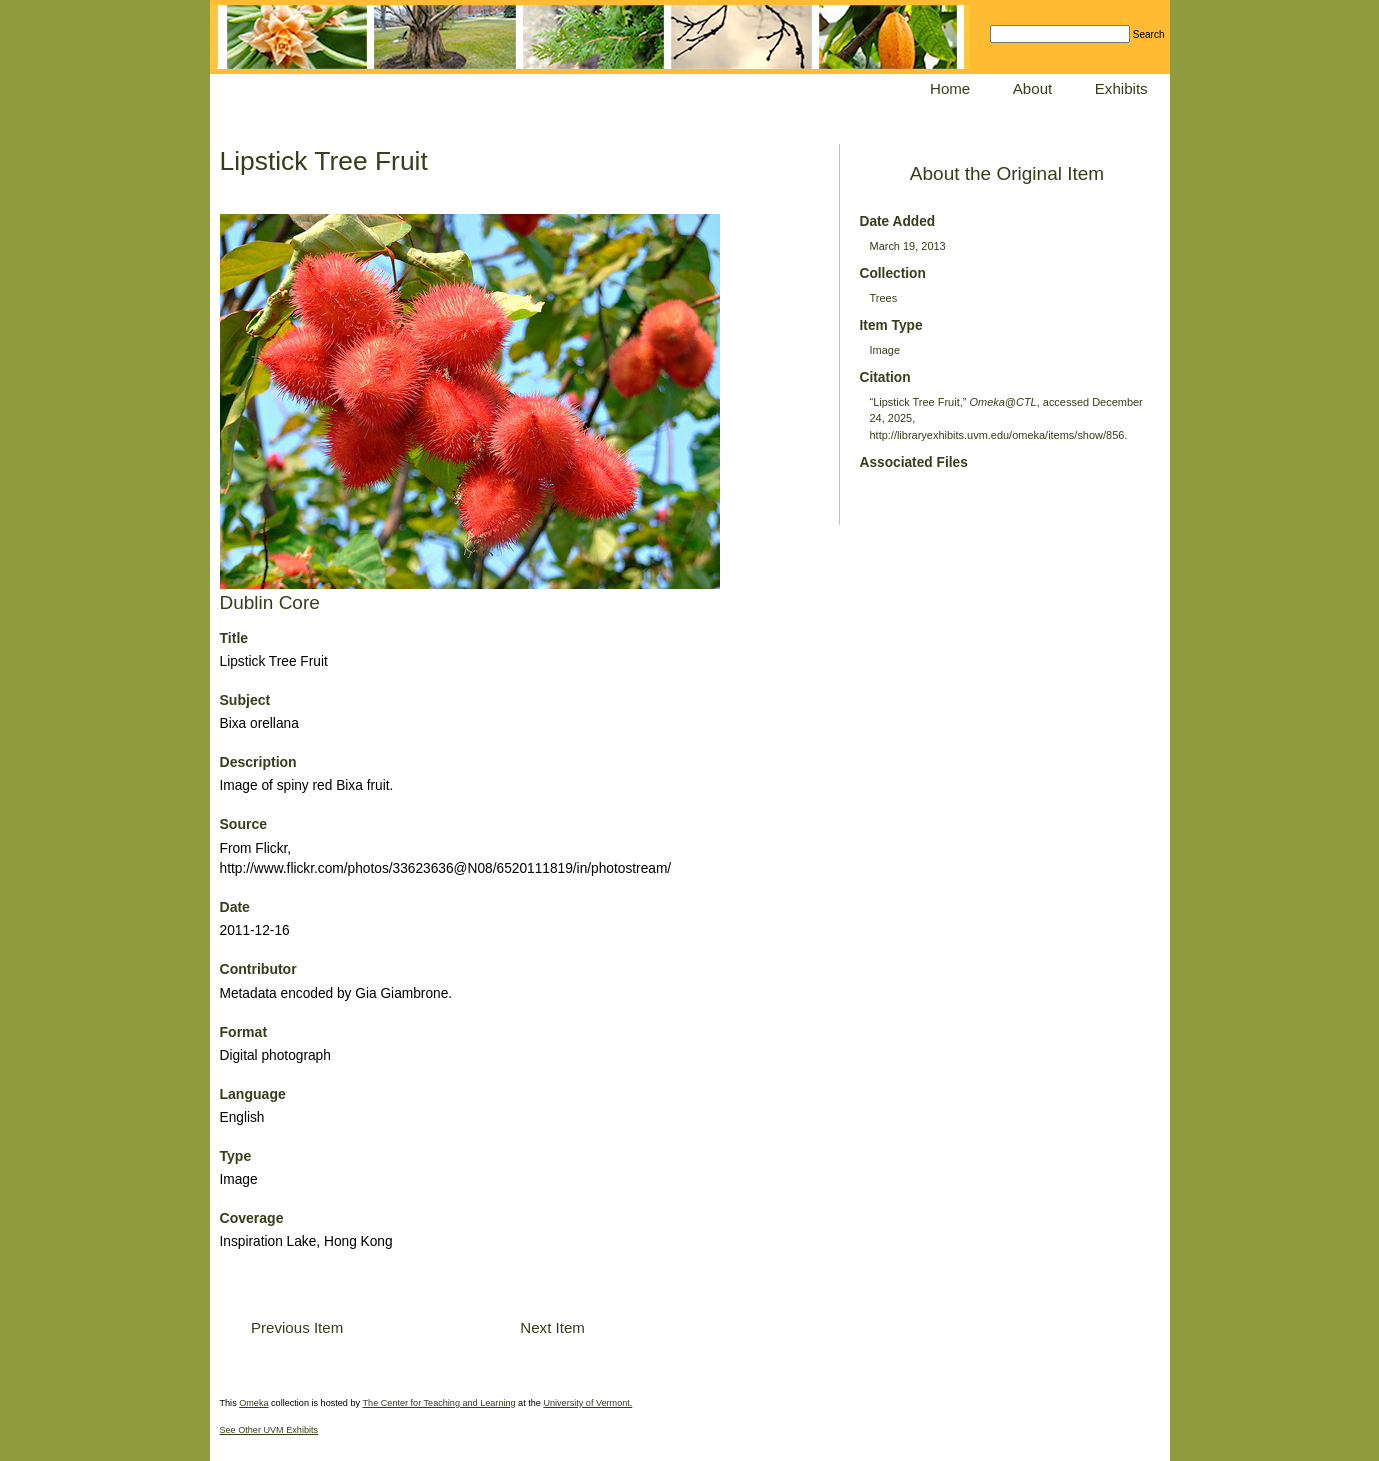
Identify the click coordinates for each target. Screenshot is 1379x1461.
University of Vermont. (587, 1403)
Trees (884, 298)
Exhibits (1121, 88)
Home (950, 88)
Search (1149, 34)
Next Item (552, 1327)
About (1032, 88)
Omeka (253, 1403)
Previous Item (297, 1327)
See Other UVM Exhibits (269, 1430)
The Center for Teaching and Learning (439, 1403)
